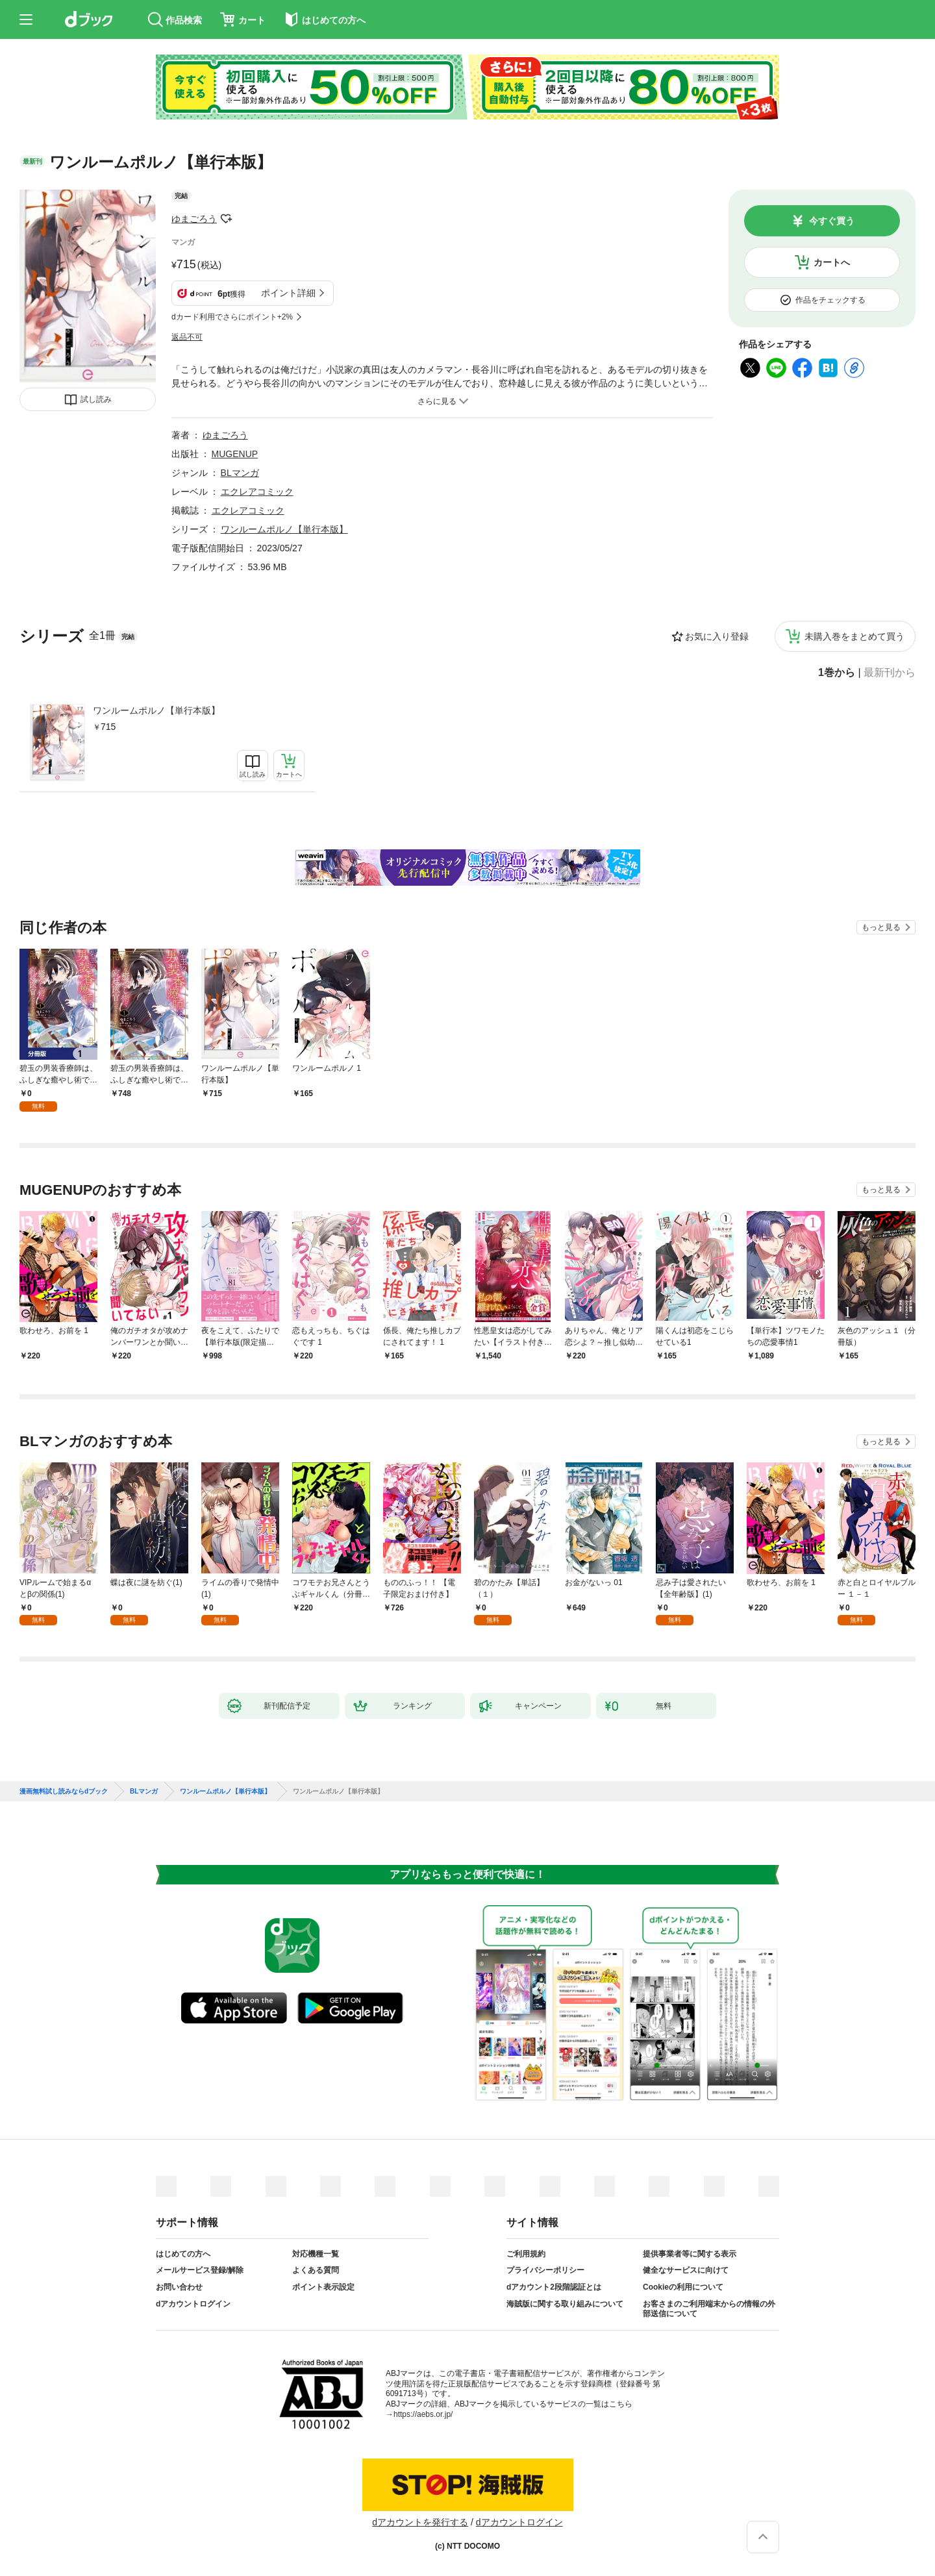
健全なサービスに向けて (686, 2270)
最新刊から (890, 673)
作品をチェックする (830, 300)
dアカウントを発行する (420, 2522)
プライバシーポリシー (545, 2270)
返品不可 (187, 337)
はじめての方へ (183, 2253)
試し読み (96, 399)
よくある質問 (315, 2270)
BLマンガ (240, 473)
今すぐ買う (831, 221)
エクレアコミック (257, 491)
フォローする (225, 218)
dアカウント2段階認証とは (553, 2287)
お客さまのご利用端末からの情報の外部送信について (709, 2309)
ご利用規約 (525, 2253)
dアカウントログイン (193, 2303)
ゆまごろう (194, 219)
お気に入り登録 (717, 636)
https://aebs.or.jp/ (423, 2414)
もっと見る (881, 927)
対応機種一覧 (315, 2253)
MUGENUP (235, 454)
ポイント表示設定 (323, 2287)
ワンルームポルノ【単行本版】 (156, 710)
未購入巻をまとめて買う (854, 636)
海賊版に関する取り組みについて (564, 2303)
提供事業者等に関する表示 (689, 2253)
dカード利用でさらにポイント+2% (232, 316)
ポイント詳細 (288, 293)
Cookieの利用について (683, 2287)
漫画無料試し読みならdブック (63, 1791)
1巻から (836, 673)
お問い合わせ (179, 2287)
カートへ (832, 262)
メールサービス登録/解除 (199, 2270)
